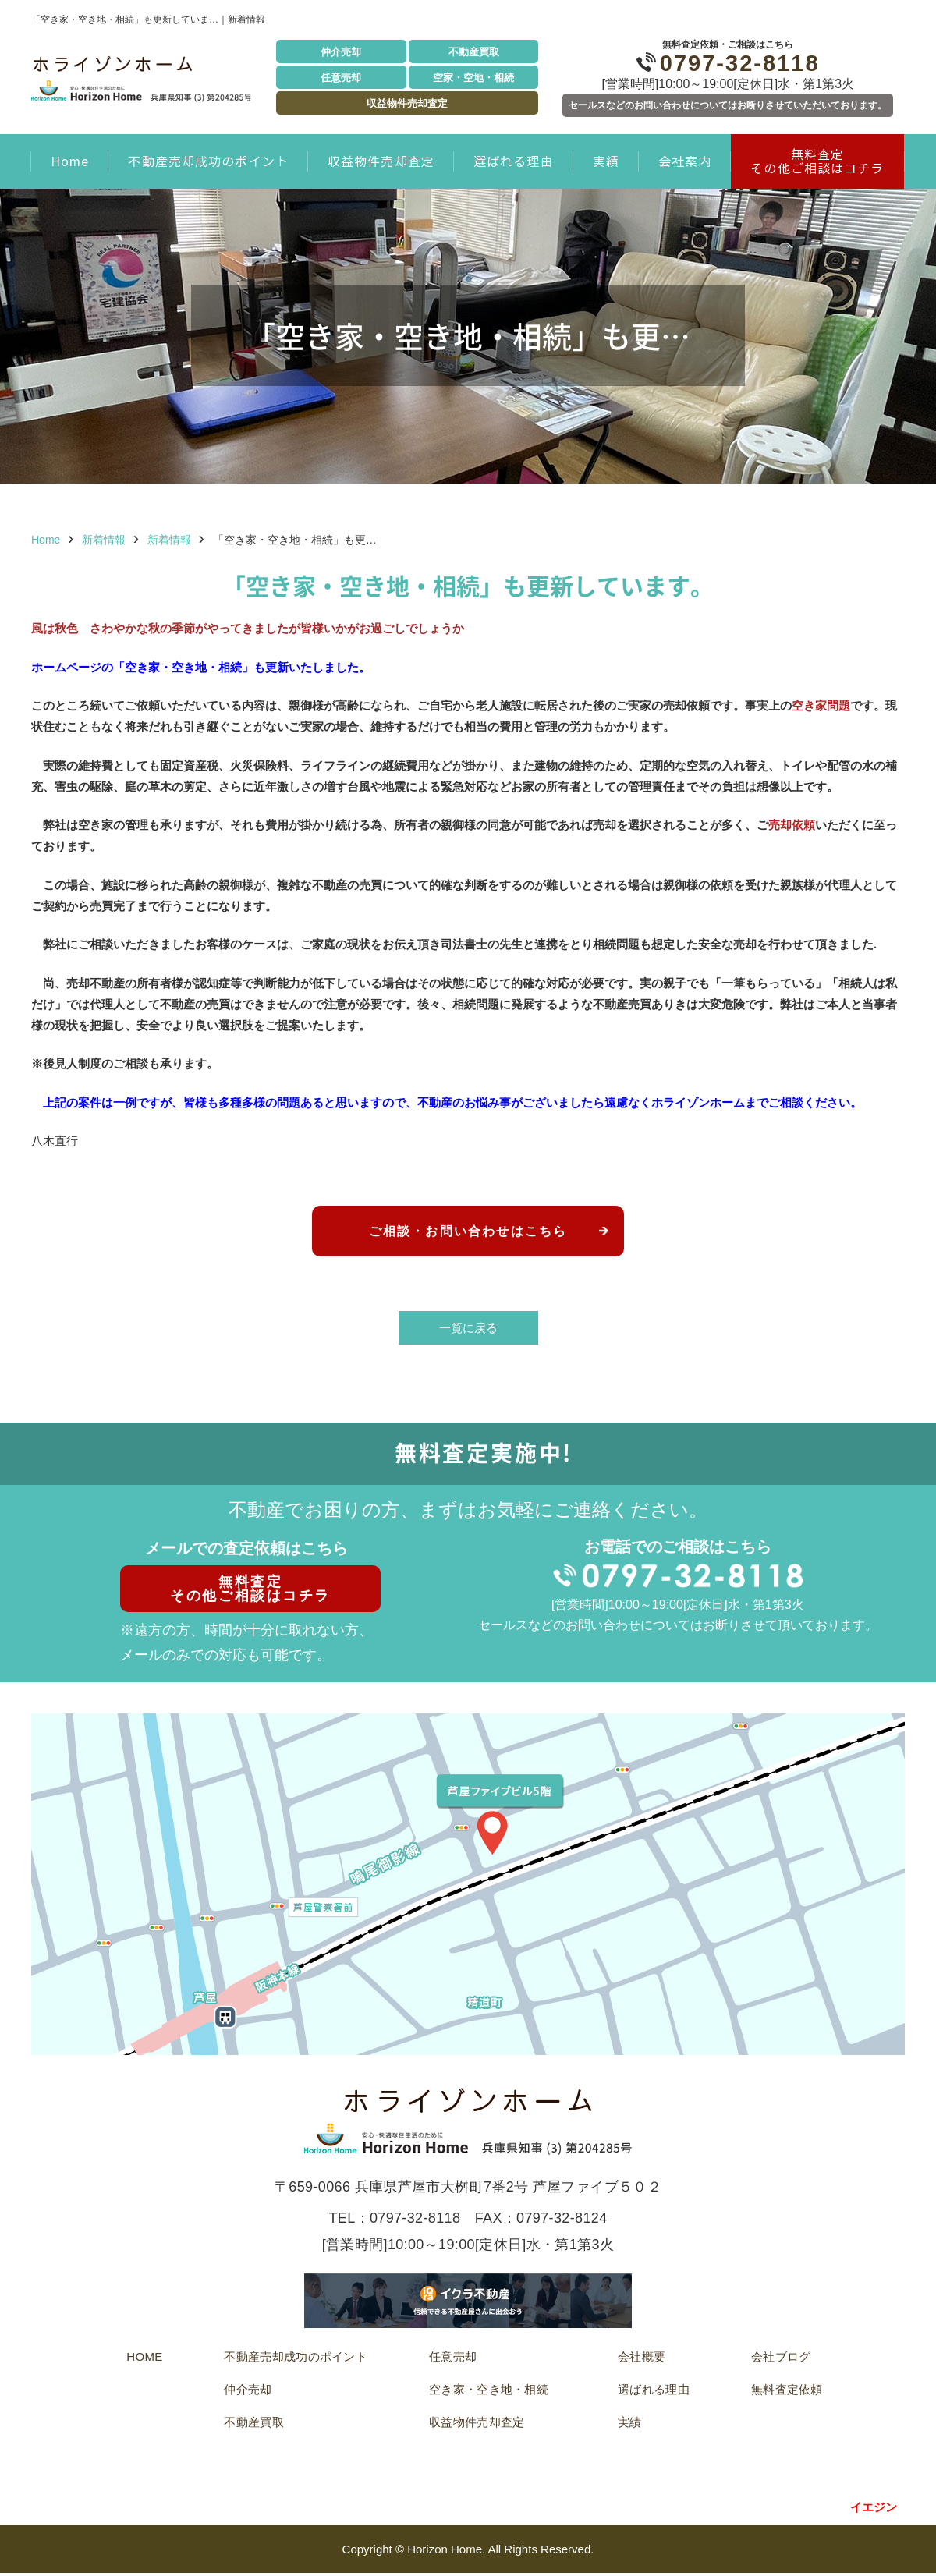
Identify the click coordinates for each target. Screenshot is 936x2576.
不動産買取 (473, 52)
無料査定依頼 (787, 2391)
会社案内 (684, 161)
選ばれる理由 (513, 161)
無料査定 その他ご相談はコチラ (817, 161)
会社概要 (641, 2358)
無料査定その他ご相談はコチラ (247, 1591)
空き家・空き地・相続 (488, 2391)
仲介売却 (341, 52)
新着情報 (104, 539)
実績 (606, 161)
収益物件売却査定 (407, 103)
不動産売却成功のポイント (208, 161)
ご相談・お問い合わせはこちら (468, 1232)
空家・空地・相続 (473, 77)
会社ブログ (781, 2358)
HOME (144, 2358)
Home (70, 161)
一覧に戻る (468, 1330)
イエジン (873, 2509)
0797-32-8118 (728, 63)
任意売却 (341, 77)
